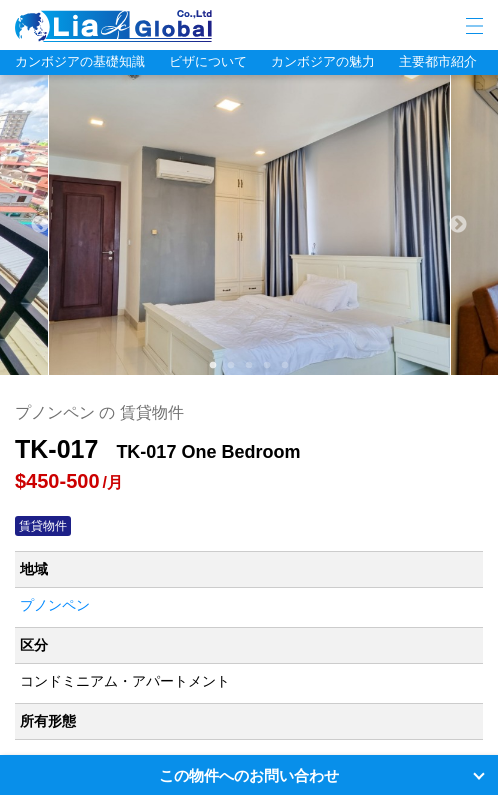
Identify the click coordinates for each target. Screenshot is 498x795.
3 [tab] (249, 365)
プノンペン (55, 605)
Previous (40, 225)
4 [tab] (267, 365)
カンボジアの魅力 (323, 61)
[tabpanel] (249, 225)
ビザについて (208, 61)
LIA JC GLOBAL (175, 26)
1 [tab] (213, 365)
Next (458, 225)
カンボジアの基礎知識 (80, 61)
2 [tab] (231, 365)
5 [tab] (285, 365)
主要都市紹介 (438, 61)
